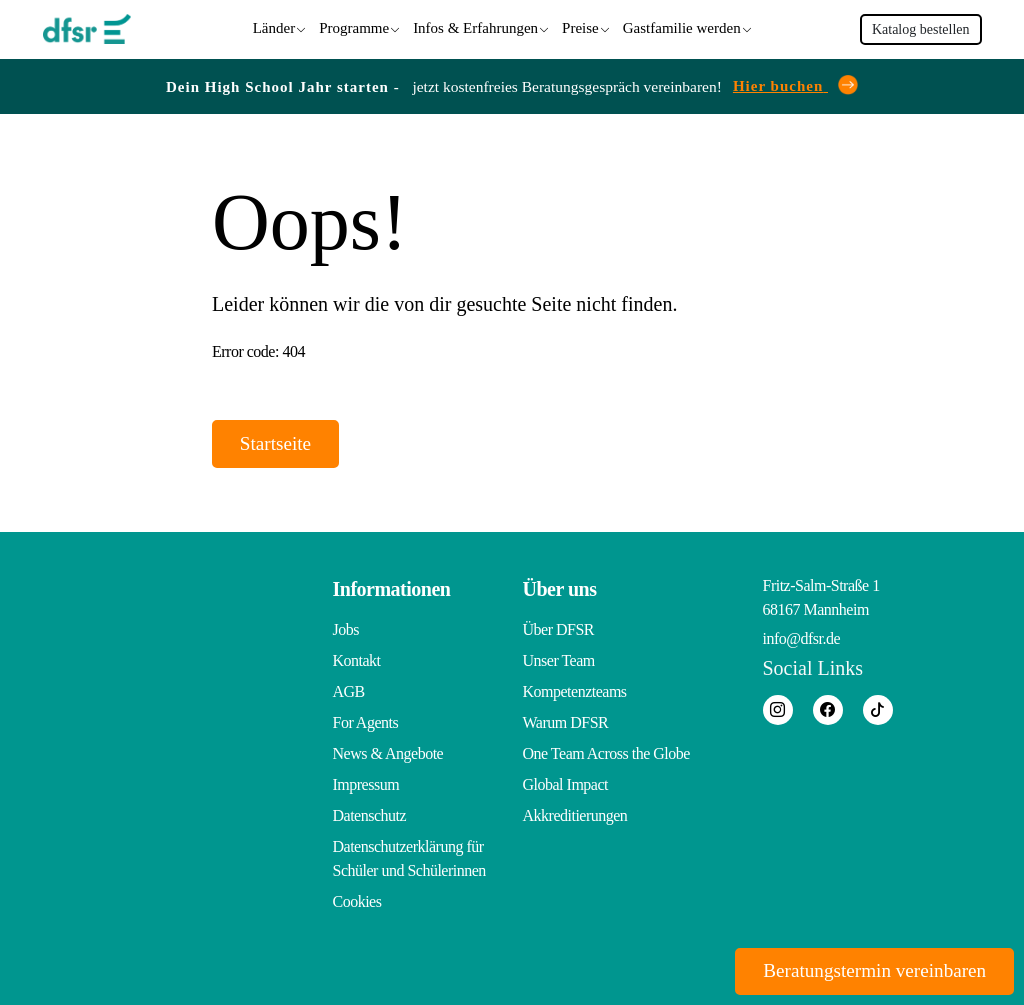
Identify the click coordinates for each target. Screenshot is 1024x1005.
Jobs (346, 629)
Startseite (281, 443)
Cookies (357, 901)
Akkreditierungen (575, 815)
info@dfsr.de (802, 638)
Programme (354, 27)
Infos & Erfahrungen (475, 27)
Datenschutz (370, 815)
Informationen (392, 589)
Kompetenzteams (575, 691)
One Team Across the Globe (606, 753)
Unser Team (559, 660)
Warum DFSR (566, 722)
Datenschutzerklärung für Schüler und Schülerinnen (409, 858)
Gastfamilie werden (682, 27)
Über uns (560, 589)
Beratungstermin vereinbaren (865, 970)
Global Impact (565, 784)
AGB (349, 691)
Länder (274, 27)
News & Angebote (388, 753)
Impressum (366, 784)
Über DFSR (559, 629)
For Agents (366, 722)
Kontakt (357, 660)
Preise (580, 27)
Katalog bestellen (921, 28)
